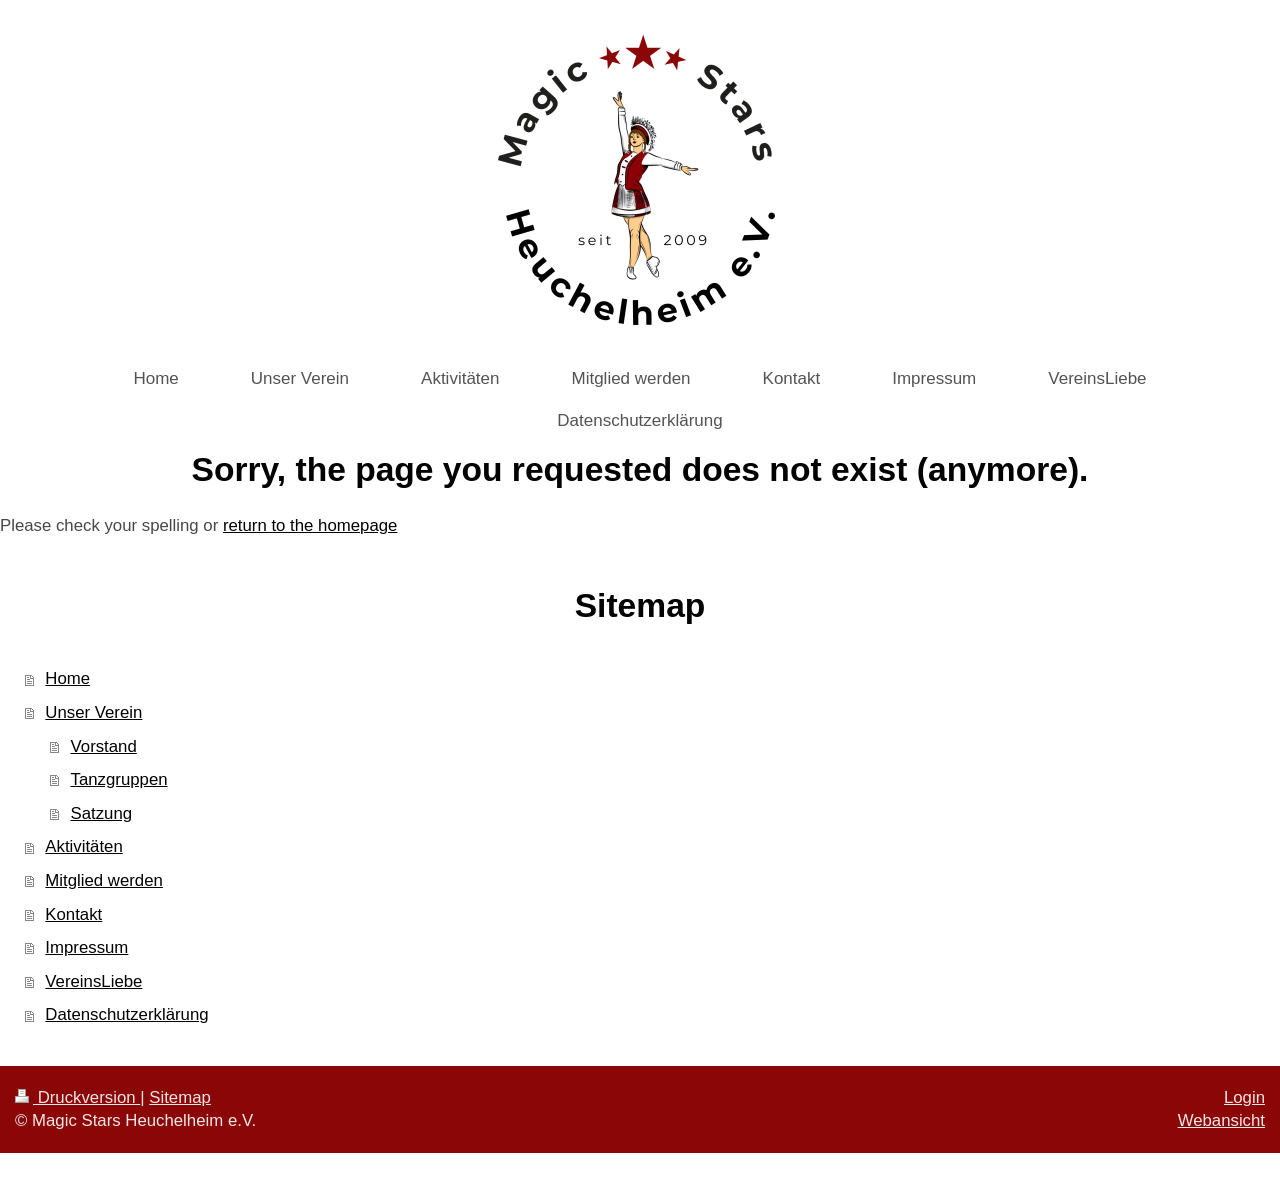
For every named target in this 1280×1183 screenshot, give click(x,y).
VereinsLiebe (93, 981)
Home (67, 678)
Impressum (86, 947)
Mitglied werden (104, 880)
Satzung (102, 813)
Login (1244, 1097)
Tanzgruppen (119, 779)
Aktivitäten (83, 846)
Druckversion (77, 1097)
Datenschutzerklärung (126, 1014)
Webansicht (1221, 1120)
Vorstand (104, 746)
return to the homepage (310, 525)
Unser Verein (93, 712)
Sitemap (180, 1097)
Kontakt (73, 914)
